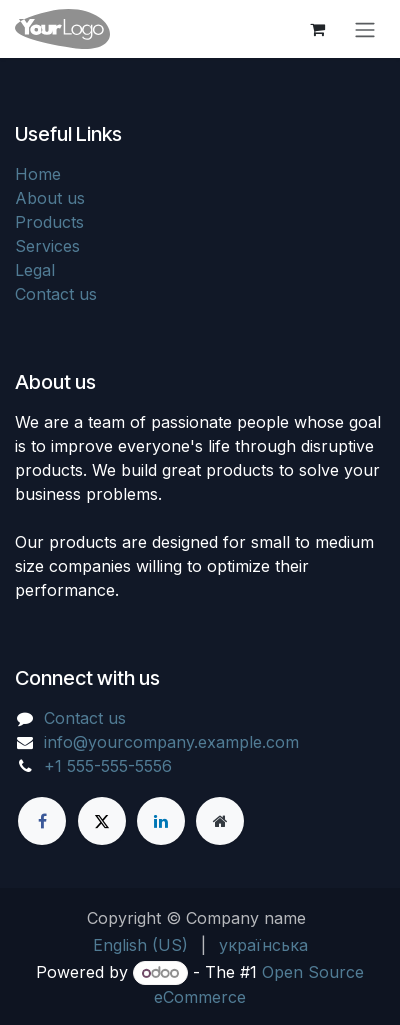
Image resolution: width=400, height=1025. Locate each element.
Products (49, 222)
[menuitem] (140, 945)
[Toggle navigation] (365, 29)
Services (47, 246)
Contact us (56, 294)
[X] (102, 821)
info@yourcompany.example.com (171, 742)
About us (50, 198)
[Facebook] (42, 821)
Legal (35, 270)
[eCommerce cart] (317, 29)
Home (38, 174)
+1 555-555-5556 (108, 766)
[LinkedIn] (161, 821)
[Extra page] (220, 821)
